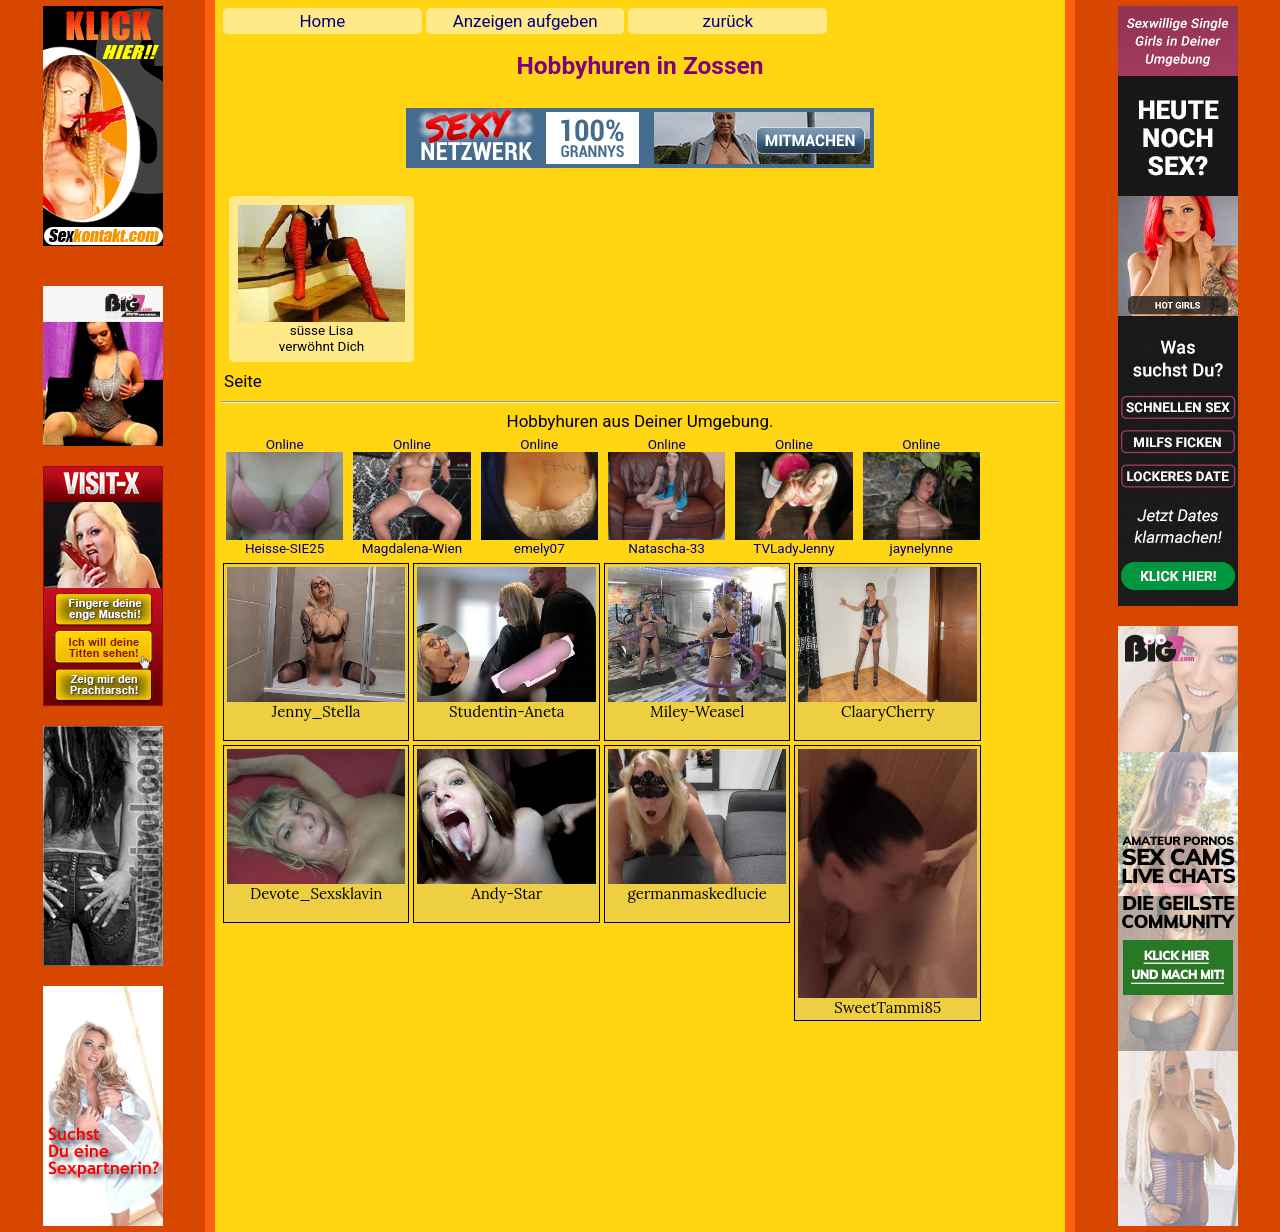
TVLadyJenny (793, 548)
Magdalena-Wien (412, 548)
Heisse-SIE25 (284, 548)
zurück (728, 21)
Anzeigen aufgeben (525, 21)
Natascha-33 (666, 548)
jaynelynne (921, 548)
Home (322, 21)
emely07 (539, 548)
